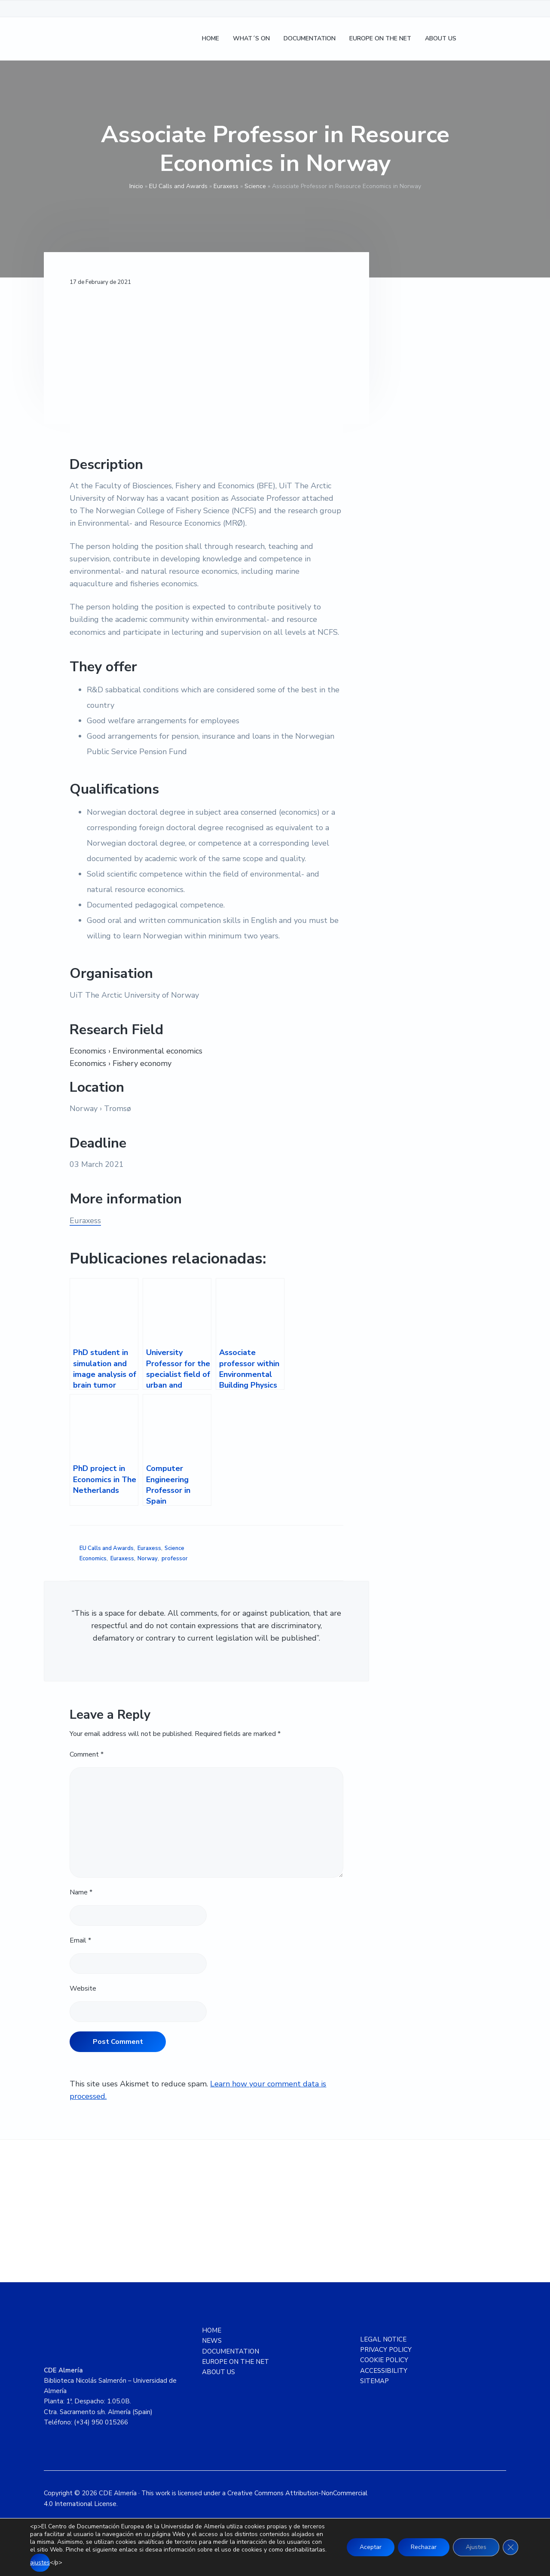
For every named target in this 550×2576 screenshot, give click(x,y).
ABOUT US (218, 2372)
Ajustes (476, 2547)
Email (80, 1940)
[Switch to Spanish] (474, 39)
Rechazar (424, 2547)
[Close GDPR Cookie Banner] (510, 2547)
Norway (148, 1558)
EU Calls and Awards (178, 186)
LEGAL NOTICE (383, 2339)
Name (81, 1892)
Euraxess (226, 186)
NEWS (212, 2340)
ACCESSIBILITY (383, 2370)
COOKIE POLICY (384, 2360)
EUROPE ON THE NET (235, 2361)
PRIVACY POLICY (386, 2349)
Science (255, 186)
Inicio (136, 186)
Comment (87, 1754)
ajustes (40, 2562)
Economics (93, 1558)
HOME (211, 2330)
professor (175, 1558)
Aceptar (371, 2547)
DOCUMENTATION (230, 2351)
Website (83, 1988)
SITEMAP (374, 2381)
